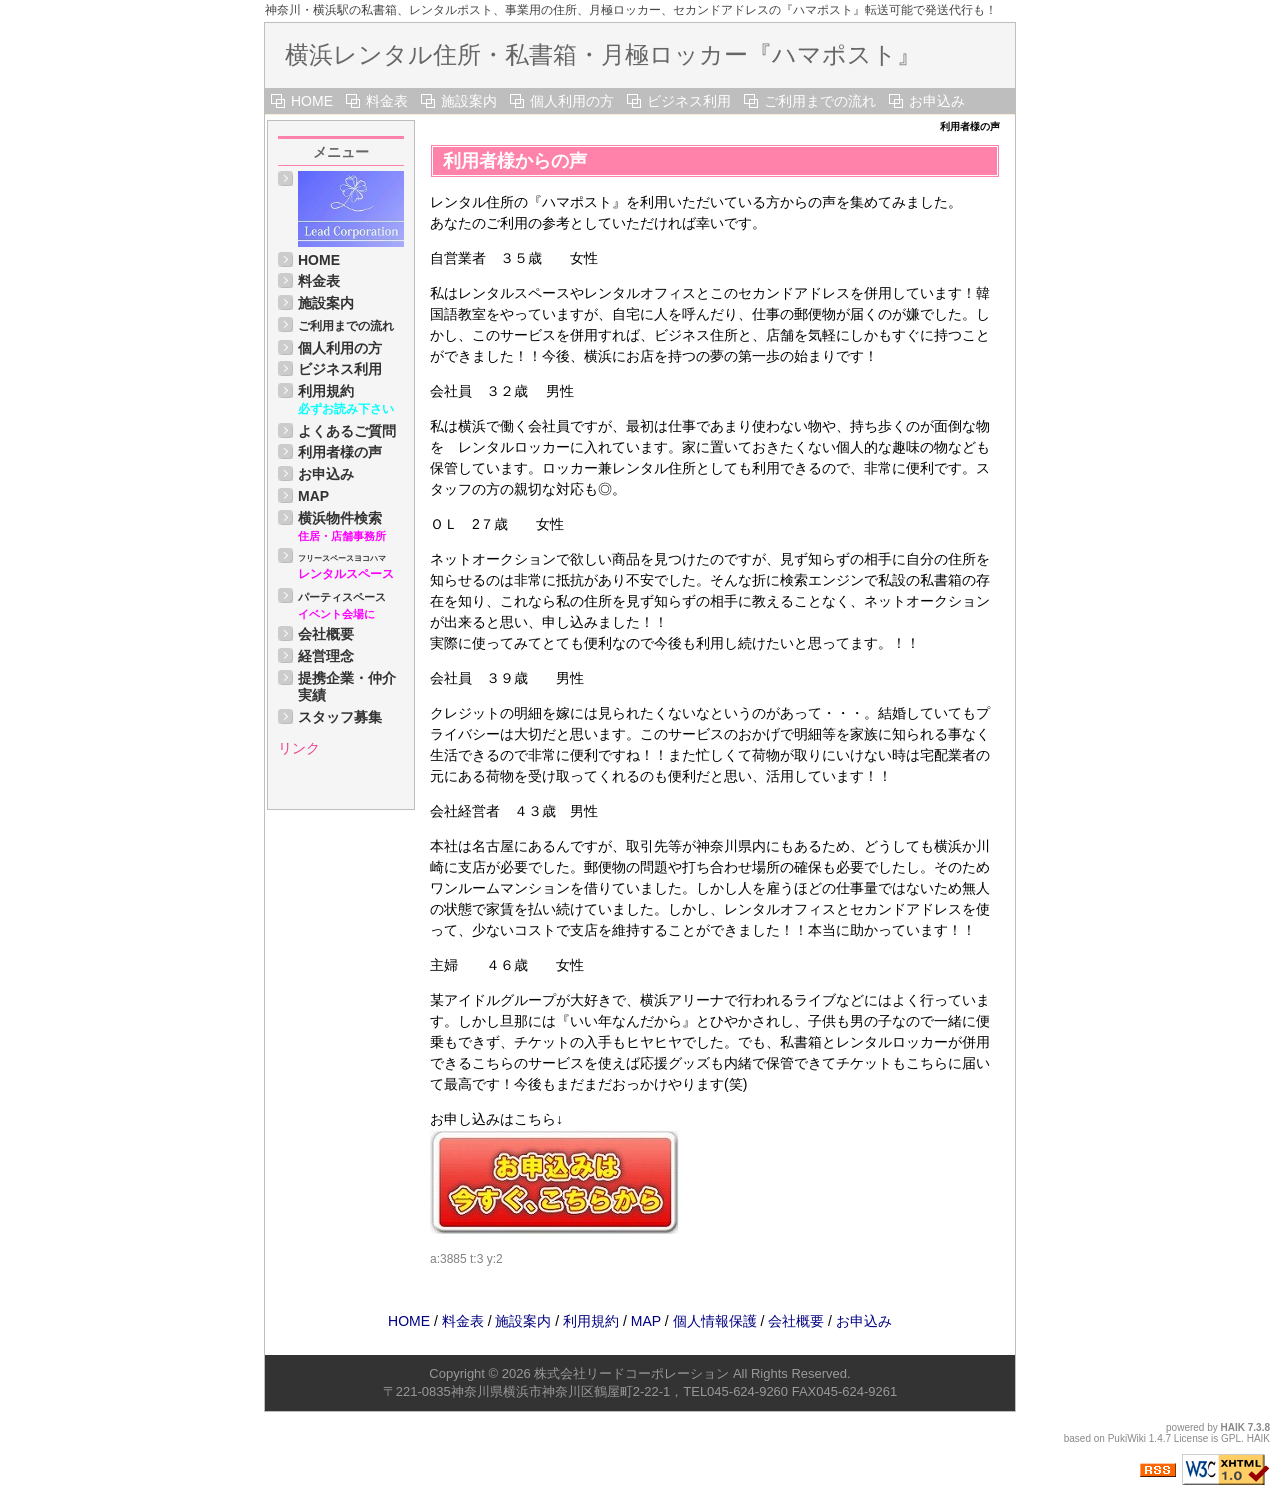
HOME (312, 101)
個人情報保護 (715, 1321)
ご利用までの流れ (820, 101)
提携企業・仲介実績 (347, 686)
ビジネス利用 (689, 101)
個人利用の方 (572, 101)
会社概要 (326, 634)
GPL (1231, 1438)
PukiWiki (1127, 1438)
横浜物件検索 (340, 518)
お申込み (937, 101)
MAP (313, 496)
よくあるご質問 (347, 431)
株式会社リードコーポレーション (631, 1373)
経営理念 (326, 656)
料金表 (387, 101)
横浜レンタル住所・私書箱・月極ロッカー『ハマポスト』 (603, 54)
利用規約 (326, 391)
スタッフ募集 (340, 717)
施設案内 (469, 101)
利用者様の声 (340, 452)
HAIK (1233, 1427)
